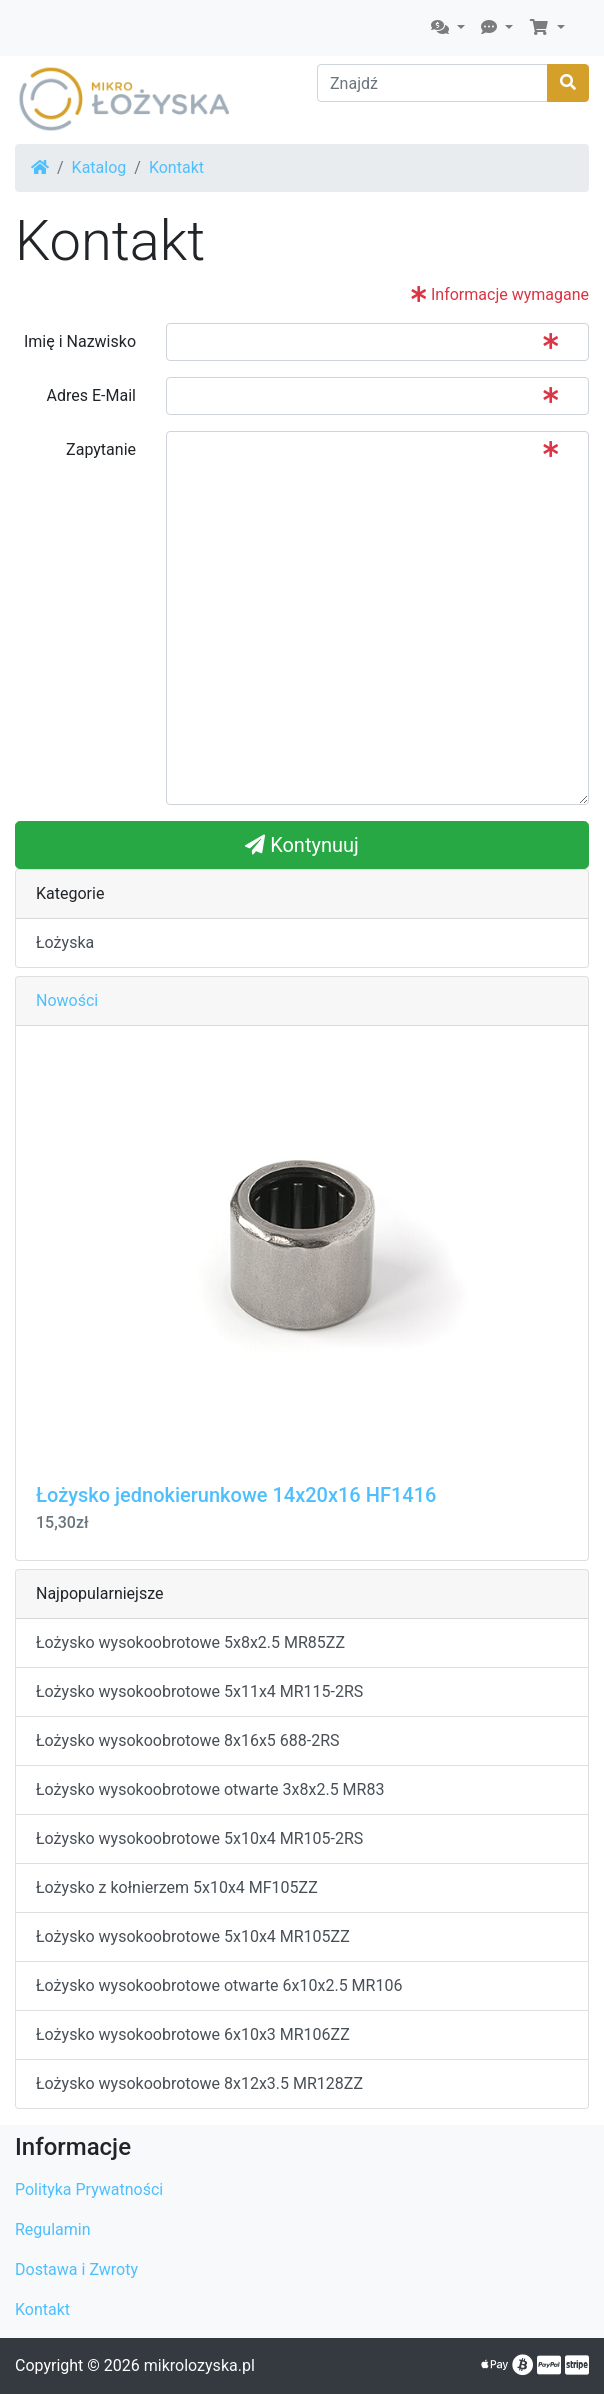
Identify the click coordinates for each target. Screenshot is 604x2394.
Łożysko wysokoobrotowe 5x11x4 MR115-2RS (199, 1691)
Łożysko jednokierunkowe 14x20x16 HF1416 (236, 1495)
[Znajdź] (432, 83)
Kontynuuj (302, 845)
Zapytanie (101, 449)
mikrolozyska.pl (199, 2365)
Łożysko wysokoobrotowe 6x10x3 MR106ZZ (193, 2034)
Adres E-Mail (91, 395)
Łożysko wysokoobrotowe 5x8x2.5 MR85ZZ (190, 1642)
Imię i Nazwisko (80, 341)
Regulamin (53, 2229)
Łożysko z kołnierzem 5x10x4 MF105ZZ (177, 1887)
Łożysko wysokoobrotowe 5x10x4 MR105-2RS (199, 1838)
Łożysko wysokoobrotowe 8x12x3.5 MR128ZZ (199, 2083)
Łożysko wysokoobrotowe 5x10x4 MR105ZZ (193, 1936)
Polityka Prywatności (89, 2189)
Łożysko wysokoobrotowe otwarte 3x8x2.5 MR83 (210, 1789)
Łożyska (65, 942)
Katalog (99, 167)
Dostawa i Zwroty (76, 2269)
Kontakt (176, 167)
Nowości (67, 1000)
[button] (448, 28)
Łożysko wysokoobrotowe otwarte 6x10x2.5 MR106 (219, 1985)
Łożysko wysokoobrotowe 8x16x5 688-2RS (188, 1740)
